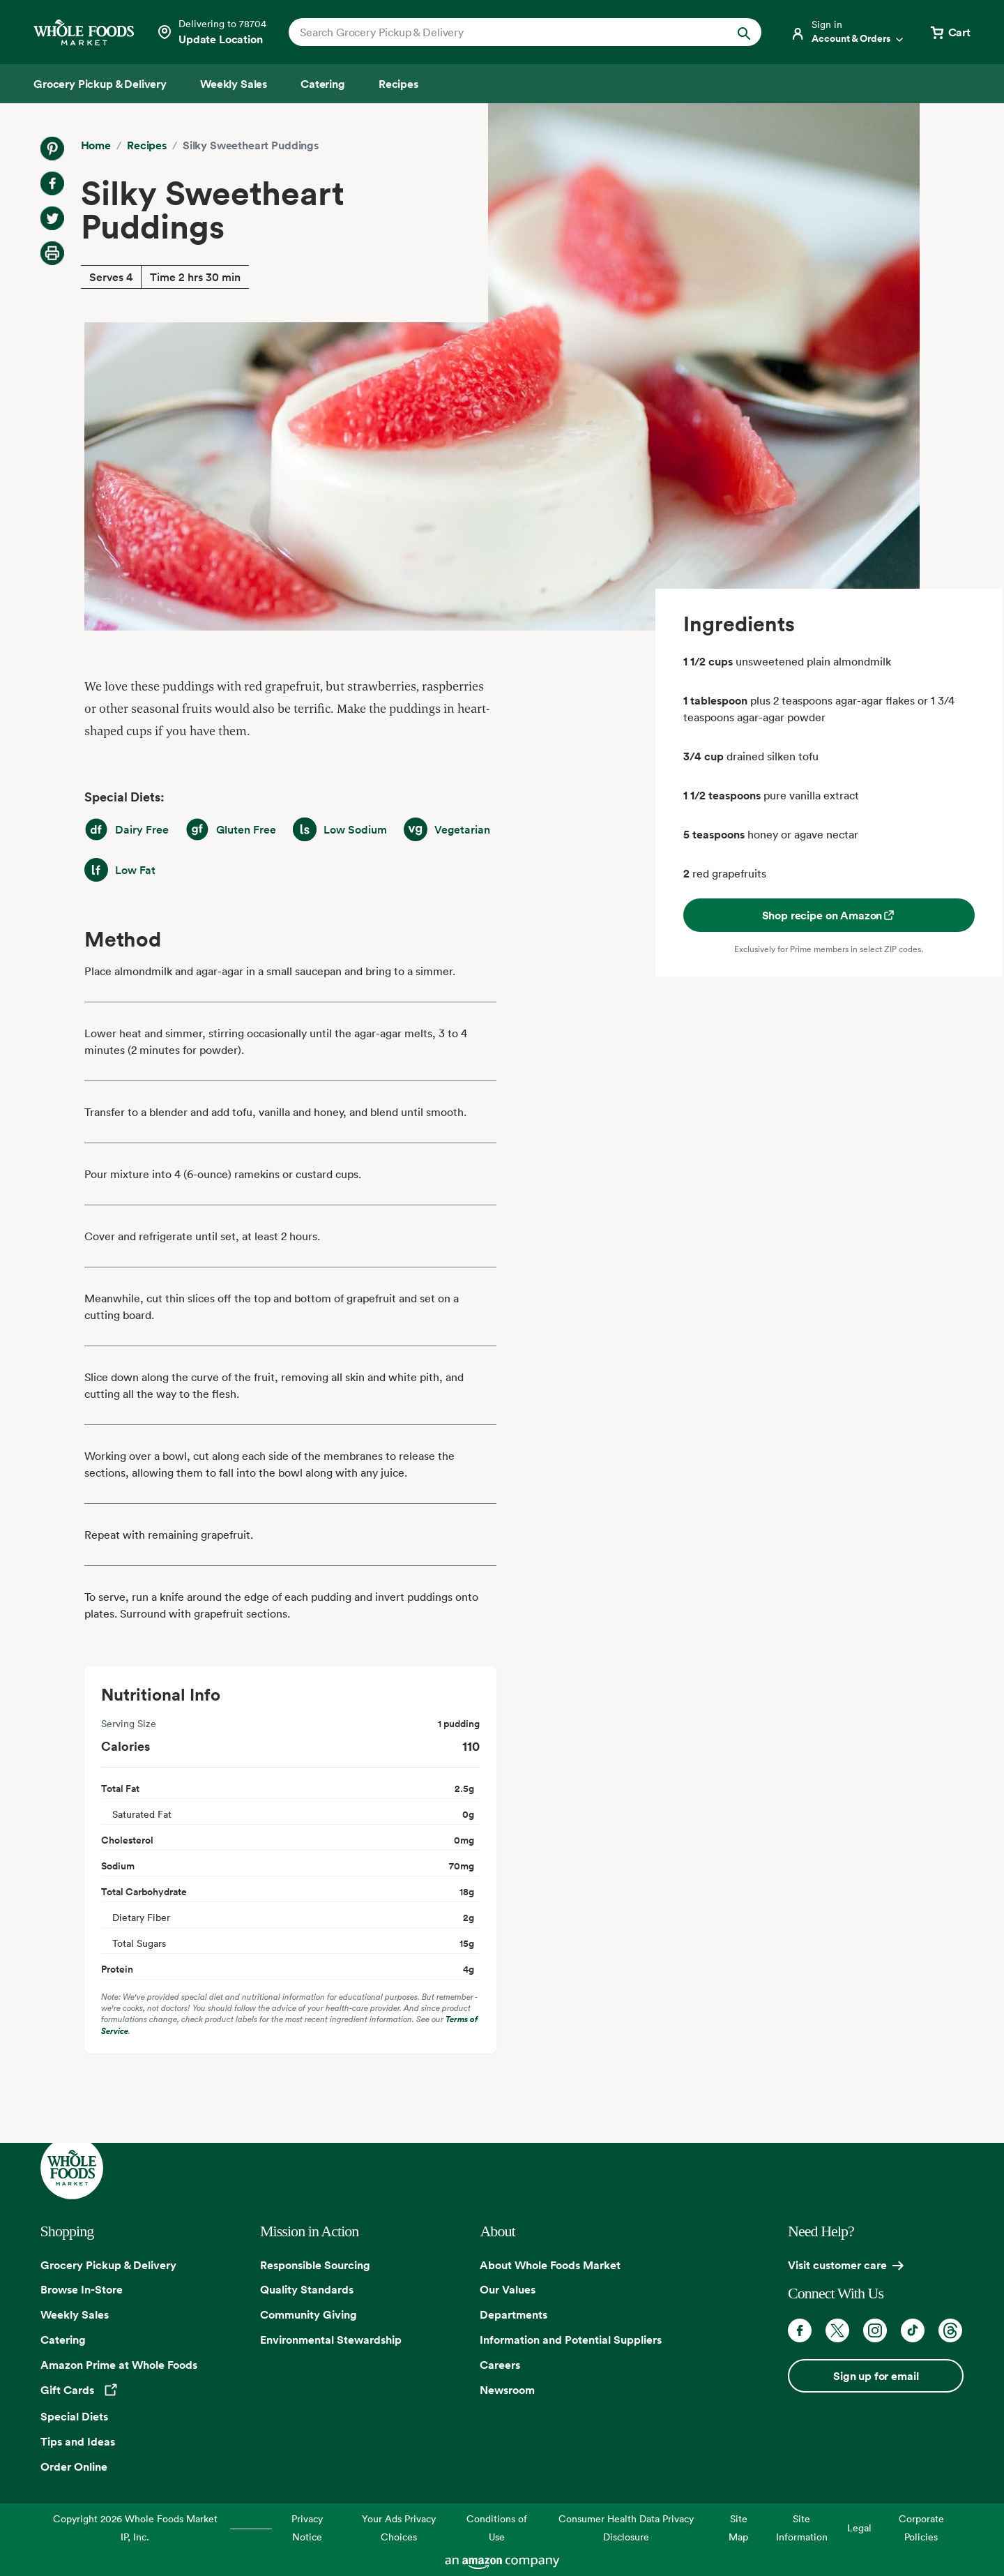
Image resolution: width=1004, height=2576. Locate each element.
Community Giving (308, 2314)
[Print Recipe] (52, 253)
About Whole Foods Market (550, 2265)
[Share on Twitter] (52, 218)
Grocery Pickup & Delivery (108, 2265)
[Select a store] (211, 32)
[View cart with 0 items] (950, 32)
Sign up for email (875, 2375)
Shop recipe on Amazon (829, 915)
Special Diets (74, 2416)
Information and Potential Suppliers (571, 2339)
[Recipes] (398, 83)
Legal (859, 2527)
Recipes (147, 145)
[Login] (847, 32)
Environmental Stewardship (331, 2339)
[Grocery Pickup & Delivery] (100, 83)
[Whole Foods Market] (83, 32)
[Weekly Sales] (233, 83)
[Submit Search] (744, 32)
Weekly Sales (74, 2314)
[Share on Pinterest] (52, 148)
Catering (63, 2339)
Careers (500, 2364)
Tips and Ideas (77, 2441)
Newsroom (507, 2389)
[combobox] (502, 32)
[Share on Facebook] (52, 183)
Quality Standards (306, 2289)
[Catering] (323, 83)
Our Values (507, 2289)
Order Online (73, 2466)
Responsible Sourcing (315, 2265)
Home (96, 145)
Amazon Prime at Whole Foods (118, 2364)
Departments (513, 2314)
